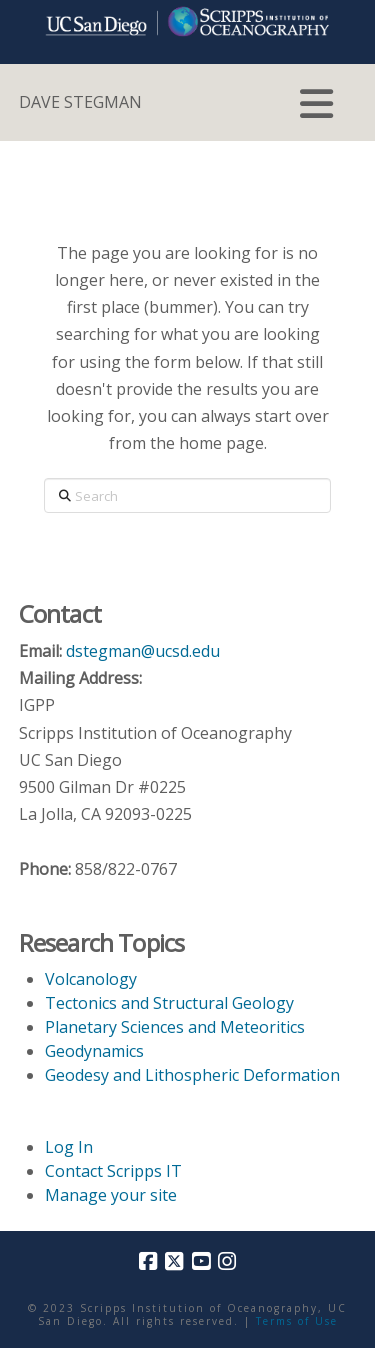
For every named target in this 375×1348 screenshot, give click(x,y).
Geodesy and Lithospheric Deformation (192, 1075)
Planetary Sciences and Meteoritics (175, 1027)
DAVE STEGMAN (80, 102)
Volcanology (91, 979)
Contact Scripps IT (113, 1171)
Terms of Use (297, 1321)
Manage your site (111, 1195)
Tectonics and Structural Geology (169, 1003)
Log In (69, 1147)
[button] (316, 104)
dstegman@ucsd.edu (143, 651)
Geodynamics (94, 1051)
